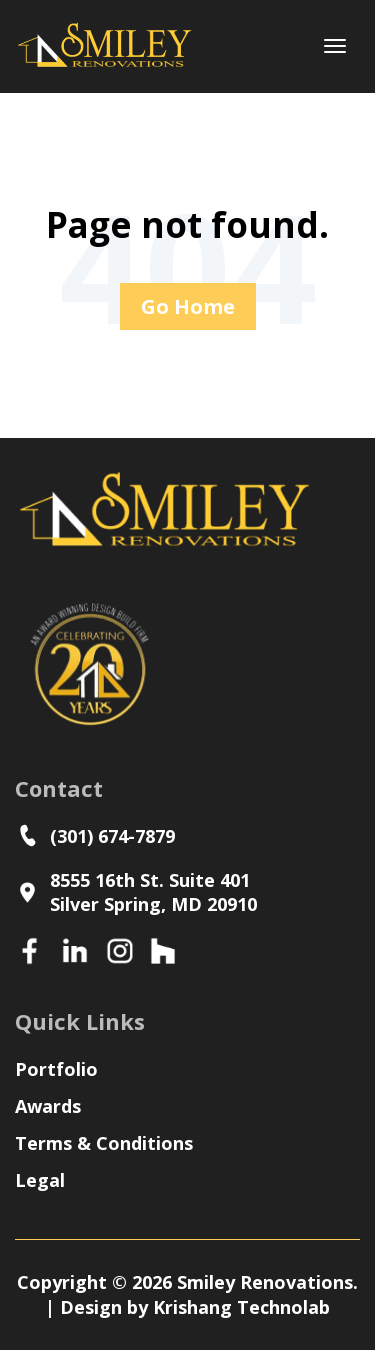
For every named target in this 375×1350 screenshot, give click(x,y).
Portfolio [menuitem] (56, 1069)
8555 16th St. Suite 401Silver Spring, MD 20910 (136, 892)
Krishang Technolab (241, 1307)
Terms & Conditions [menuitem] (104, 1143)
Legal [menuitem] (40, 1180)
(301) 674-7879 (100, 835)
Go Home (188, 306)
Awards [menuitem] (48, 1106)
